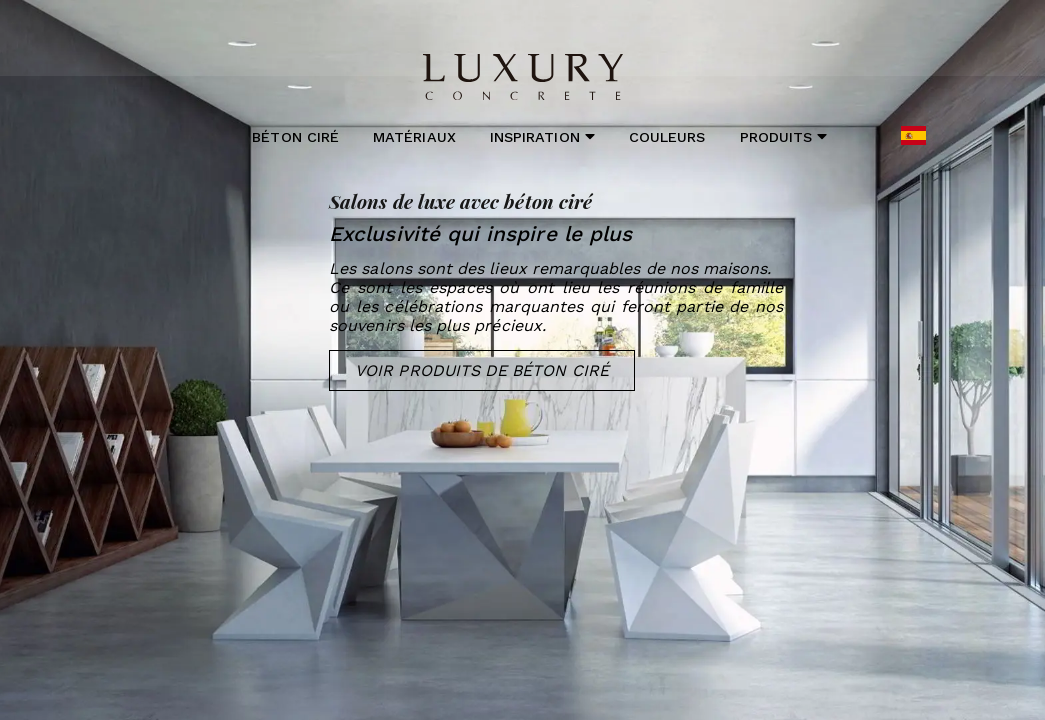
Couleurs (667, 137)
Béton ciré (295, 137)
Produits (784, 136)
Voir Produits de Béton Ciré (482, 370)
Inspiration (542, 136)
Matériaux (414, 137)
